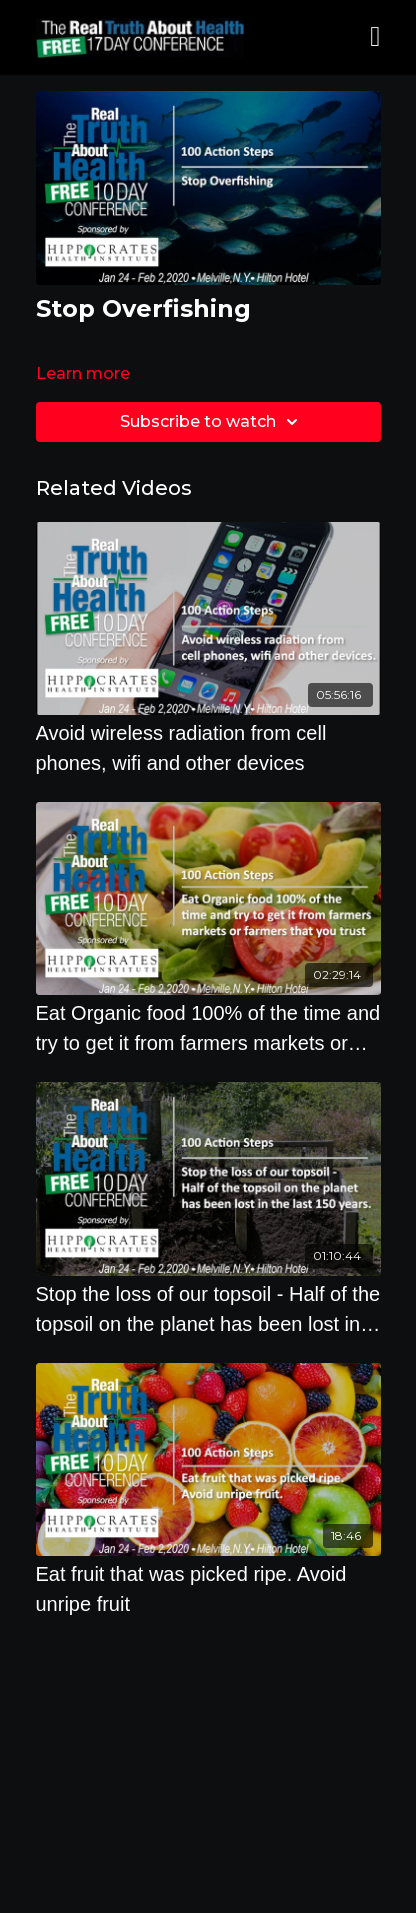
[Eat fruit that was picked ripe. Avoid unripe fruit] (208, 1589)
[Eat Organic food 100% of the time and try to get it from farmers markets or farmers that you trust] (208, 1028)
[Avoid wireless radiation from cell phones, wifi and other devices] (208, 748)
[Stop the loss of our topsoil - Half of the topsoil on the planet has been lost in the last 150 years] (208, 1309)
